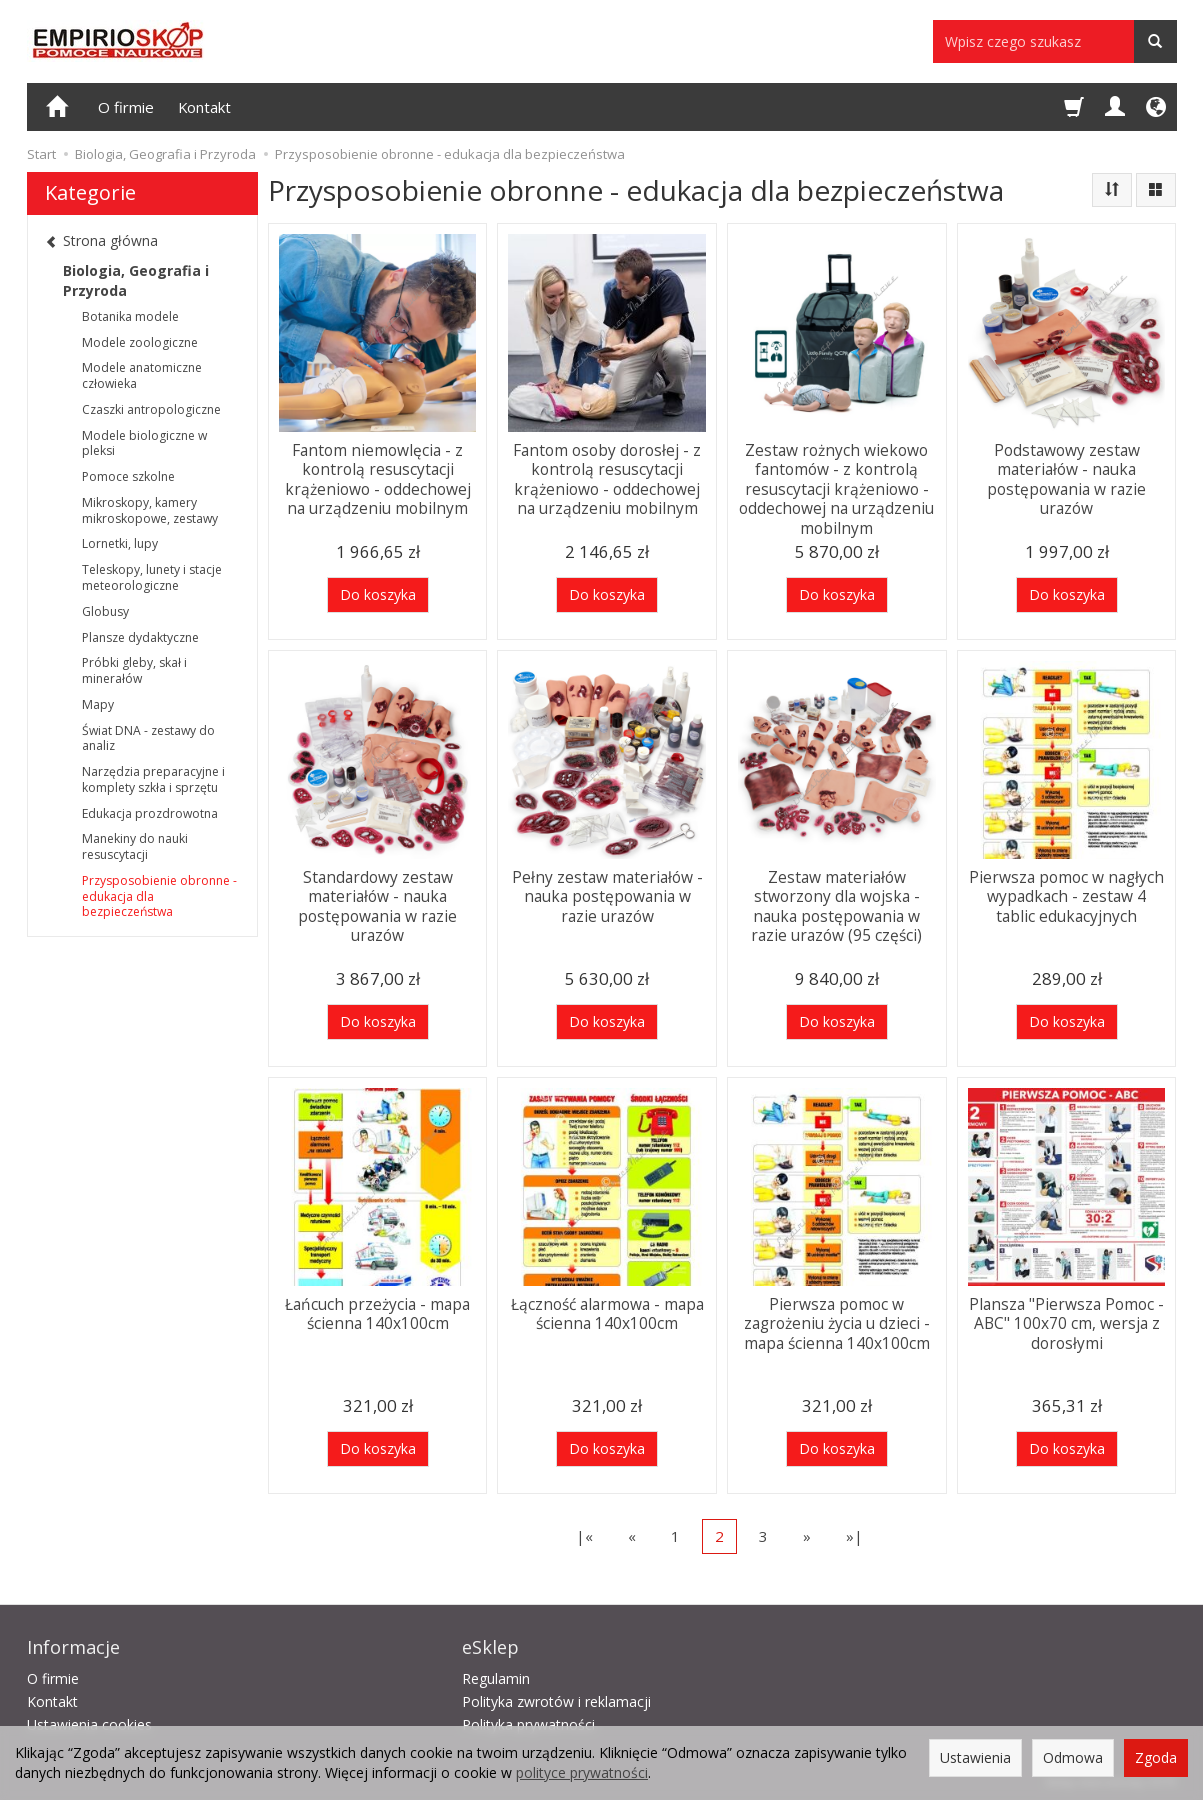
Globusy (105, 611)
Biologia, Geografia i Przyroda (136, 280)
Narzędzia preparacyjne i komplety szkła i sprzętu (153, 779)
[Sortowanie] (1112, 190)
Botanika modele (130, 316)
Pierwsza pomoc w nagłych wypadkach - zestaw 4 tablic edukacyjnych (1066, 895)
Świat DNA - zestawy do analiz (148, 738)
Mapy (98, 704)
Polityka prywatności (528, 1721)
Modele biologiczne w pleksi (144, 443)
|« (584, 1536)
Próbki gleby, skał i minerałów (134, 670)
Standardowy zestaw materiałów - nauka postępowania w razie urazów (377, 904)
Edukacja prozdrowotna (150, 813)
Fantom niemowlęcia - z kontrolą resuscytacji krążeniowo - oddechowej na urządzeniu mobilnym (378, 477)
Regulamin (496, 1675)
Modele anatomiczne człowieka (142, 375)
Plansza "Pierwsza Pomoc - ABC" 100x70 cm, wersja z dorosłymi (1066, 1322)
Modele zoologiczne (140, 342)
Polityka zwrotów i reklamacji (556, 1698)
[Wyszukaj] (1155, 41)
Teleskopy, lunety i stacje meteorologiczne (152, 577)
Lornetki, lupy (120, 543)
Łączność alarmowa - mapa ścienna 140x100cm (607, 1312)
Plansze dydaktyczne (140, 637)
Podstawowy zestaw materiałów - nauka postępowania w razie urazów (1066, 477)
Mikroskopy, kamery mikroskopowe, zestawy (150, 510)
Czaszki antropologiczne (151, 409)
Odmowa (1073, 1757)
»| (854, 1536)
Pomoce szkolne (128, 476)
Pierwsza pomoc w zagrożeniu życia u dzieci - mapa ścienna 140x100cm (837, 1322)
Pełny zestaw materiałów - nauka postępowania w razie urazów (607, 895)
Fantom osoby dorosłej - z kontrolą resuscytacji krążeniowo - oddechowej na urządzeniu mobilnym (607, 477)
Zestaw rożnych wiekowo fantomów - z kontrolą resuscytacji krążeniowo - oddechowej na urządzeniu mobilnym (836, 486)
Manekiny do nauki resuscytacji (135, 846)
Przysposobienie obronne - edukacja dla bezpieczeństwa (159, 896)
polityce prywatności (582, 1772)
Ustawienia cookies (89, 1721)
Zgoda (1156, 1757)
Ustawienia (975, 1757)
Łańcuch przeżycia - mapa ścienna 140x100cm (378, 1312)
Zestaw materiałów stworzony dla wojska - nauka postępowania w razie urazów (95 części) (836, 904)
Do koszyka (378, 594)
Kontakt (204, 107)
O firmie (126, 107)
